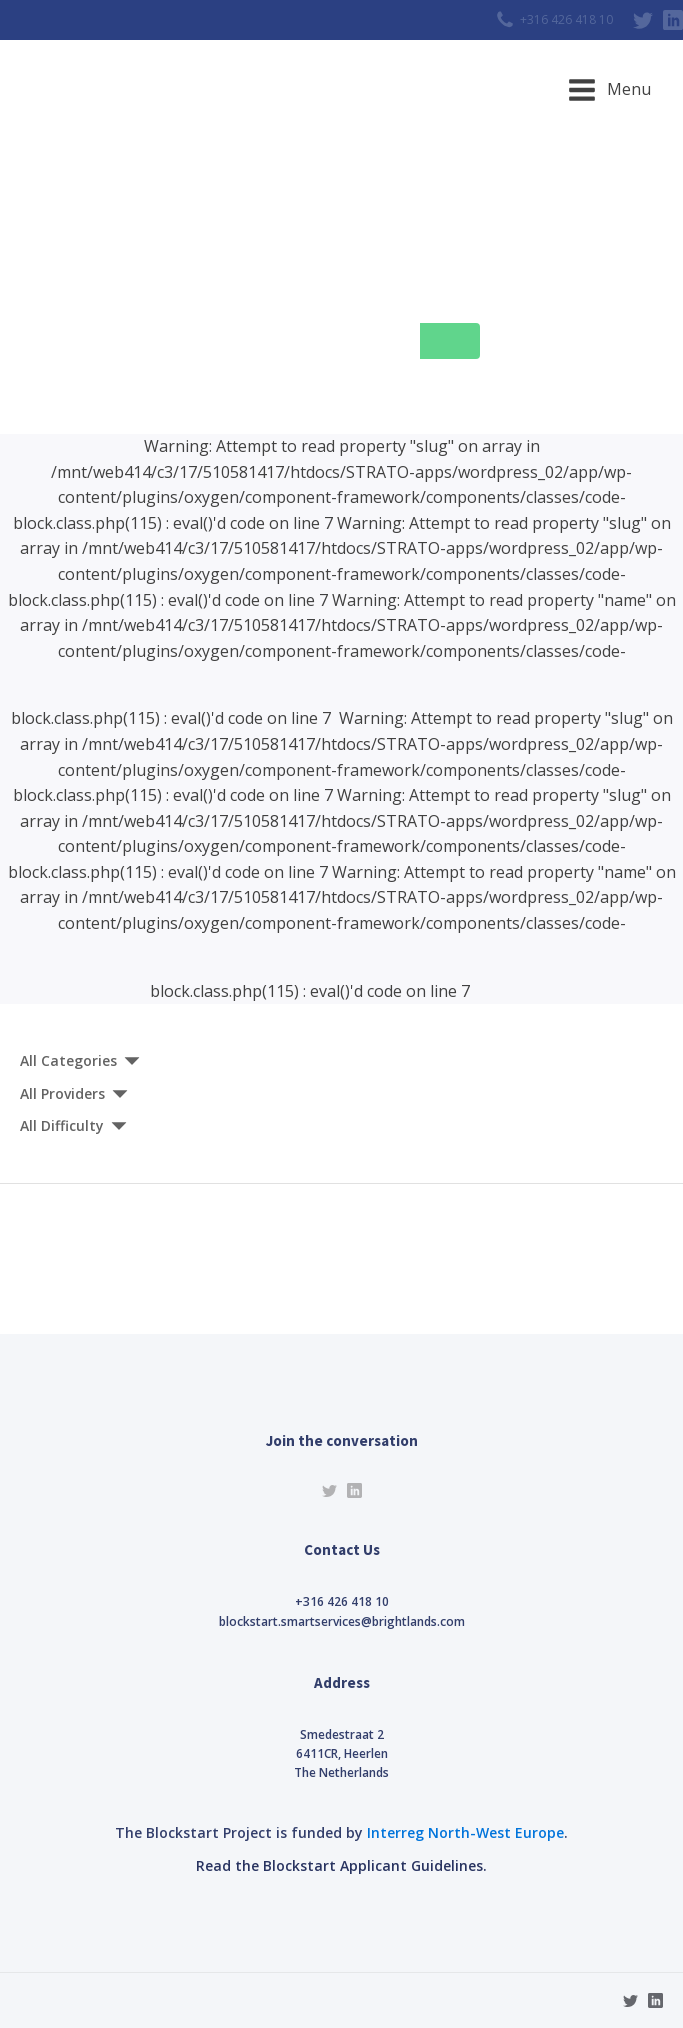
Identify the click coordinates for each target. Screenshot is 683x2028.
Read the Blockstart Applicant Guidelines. (341, 1865)
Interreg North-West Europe (465, 1832)
